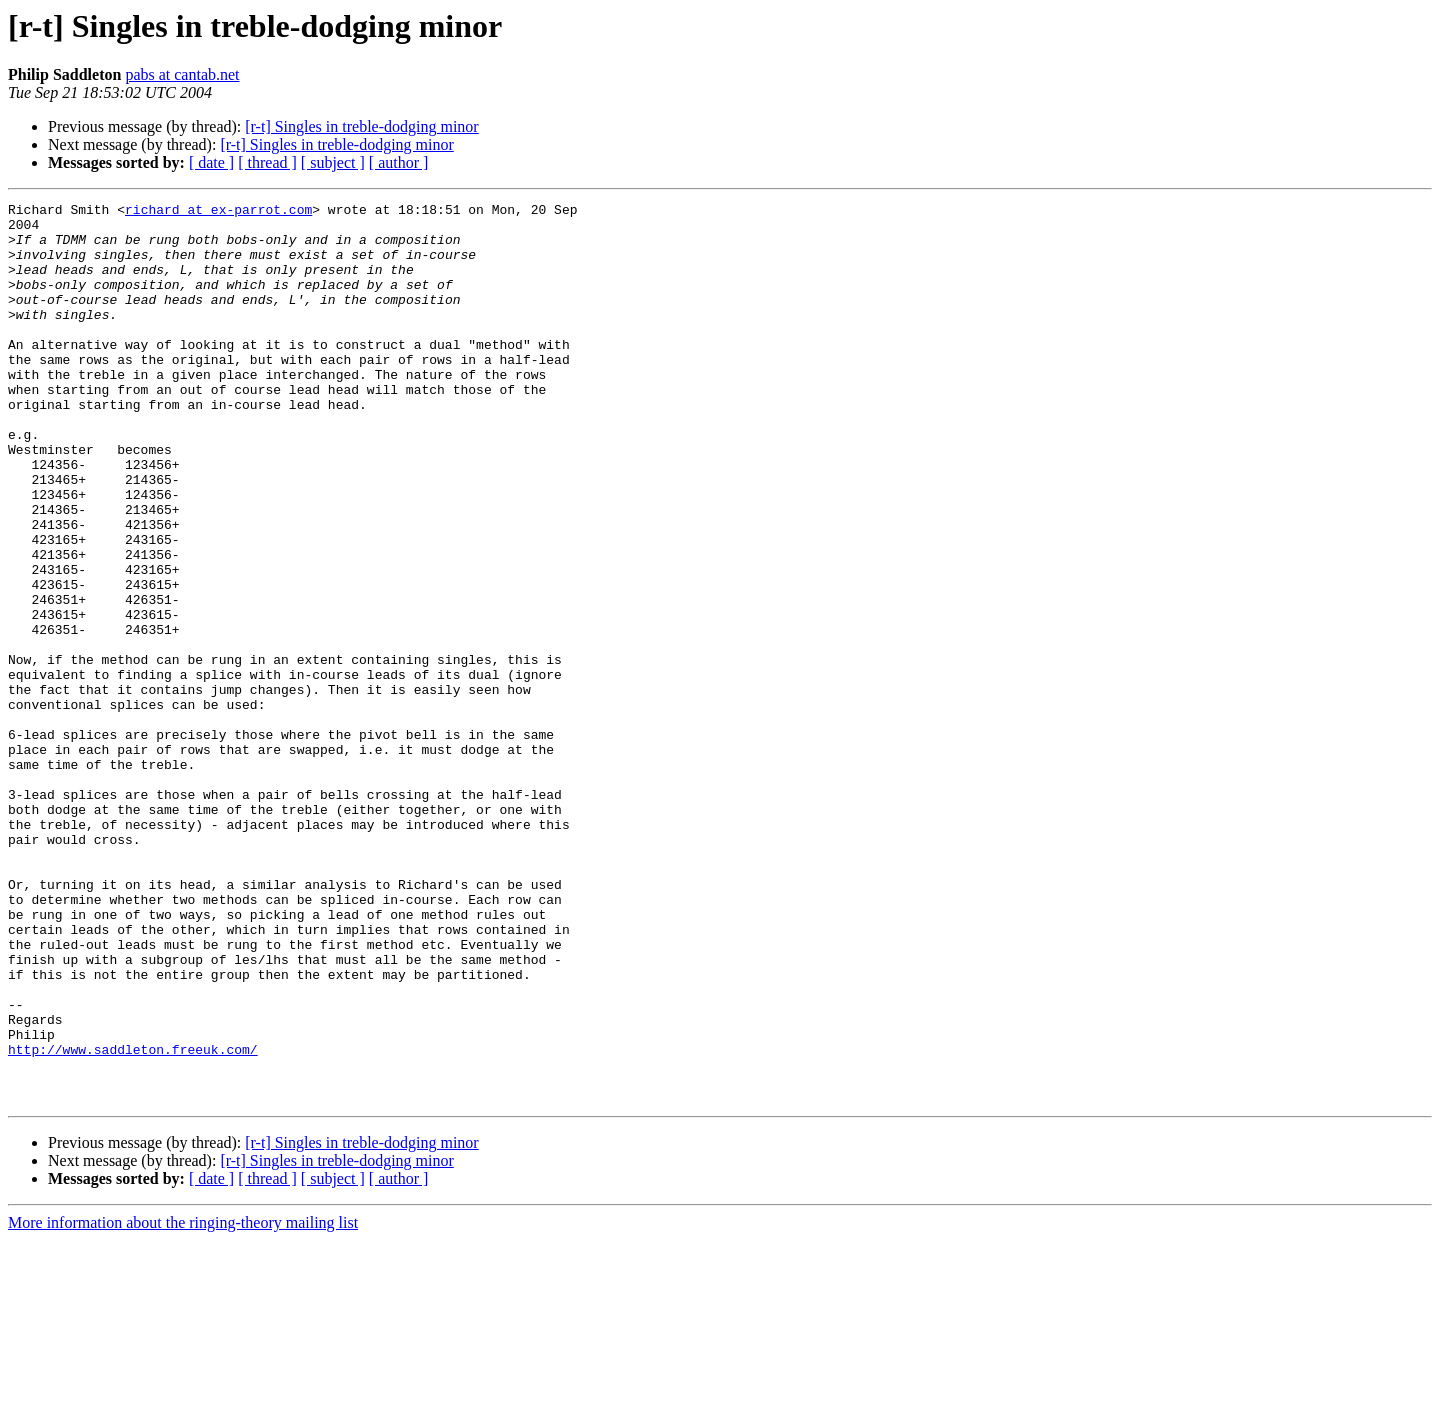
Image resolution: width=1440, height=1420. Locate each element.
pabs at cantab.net (182, 74)
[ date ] (211, 162)
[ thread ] (267, 162)
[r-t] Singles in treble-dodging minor (361, 126)
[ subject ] (333, 162)
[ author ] (399, 162)
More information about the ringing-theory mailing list (183, 1402)
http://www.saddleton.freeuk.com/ (133, 1220)
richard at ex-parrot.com (218, 212)
